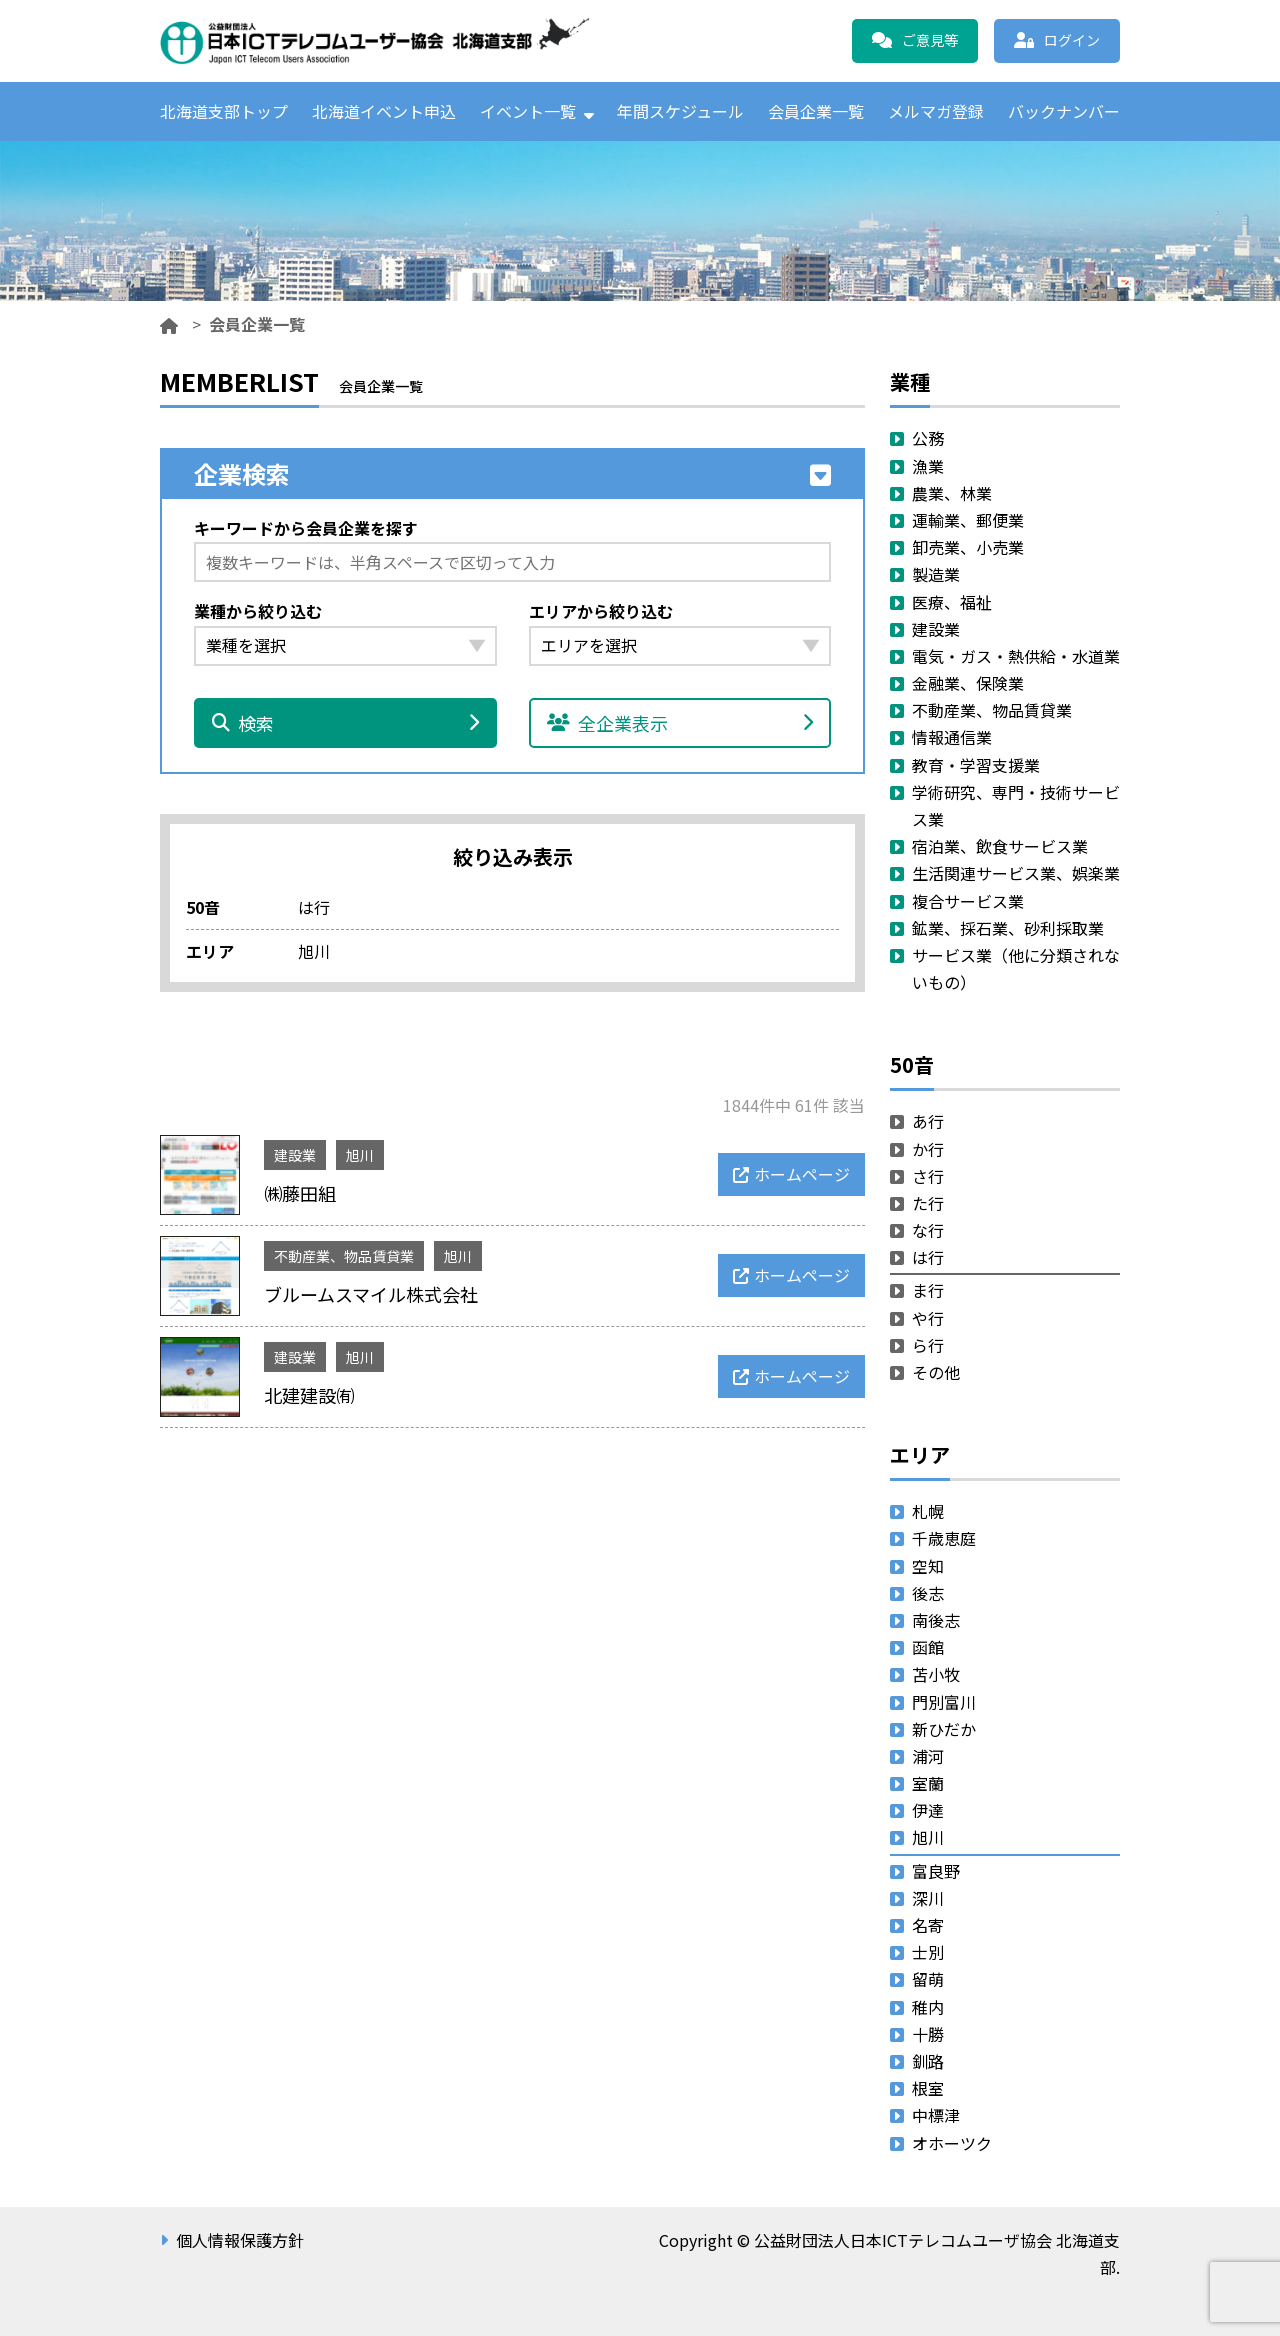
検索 (345, 723)
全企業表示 (680, 723)
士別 (928, 1952)
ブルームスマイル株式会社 (371, 1294)
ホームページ (802, 1174)
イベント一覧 (528, 111)
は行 (928, 1257)
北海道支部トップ (224, 111)
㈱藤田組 (300, 1193)
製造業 (936, 574)
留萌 (928, 1979)
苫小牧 (936, 1674)
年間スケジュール (680, 111)
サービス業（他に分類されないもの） (1016, 968)
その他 (936, 1372)
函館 (928, 1647)
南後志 (936, 1620)
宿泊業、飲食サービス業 (1000, 846)
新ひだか (944, 1729)
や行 (928, 1318)
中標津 (936, 2115)
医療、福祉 (952, 602)
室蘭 (928, 1783)
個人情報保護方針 (240, 2240)
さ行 (928, 1176)
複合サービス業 (968, 901)
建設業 (295, 1155)
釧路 (928, 2061)
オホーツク (952, 2143)
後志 (928, 1593)
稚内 (928, 2007)
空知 (928, 1566)
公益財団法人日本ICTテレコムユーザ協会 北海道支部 (375, 41)
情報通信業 (952, 737)
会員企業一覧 (816, 111)
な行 (928, 1230)
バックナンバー (1064, 111)
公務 (928, 438)
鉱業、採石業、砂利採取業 (1008, 928)
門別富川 (944, 1702)
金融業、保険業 (968, 683)
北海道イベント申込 (384, 111)
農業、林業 (952, 493)
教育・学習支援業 (976, 765)
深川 (928, 1898)
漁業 (928, 466)
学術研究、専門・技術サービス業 (1016, 805)
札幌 (928, 1511)
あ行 (928, 1121)
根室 (928, 2088)
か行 (928, 1149)
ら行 (928, 1345)
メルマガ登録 (936, 111)
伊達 (928, 1810)
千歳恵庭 (944, 1538)
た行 (928, 1203)
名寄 (928, 1925)
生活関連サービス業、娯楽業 (1016, 873)
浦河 (928, 1756)
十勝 (928, 2034)
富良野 (936, 1871)
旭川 (360, 1155)
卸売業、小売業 (968, 547)
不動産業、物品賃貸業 (344, 1256)
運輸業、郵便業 (968, 520)
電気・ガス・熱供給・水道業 (1016, 656)
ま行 (928, 1290)
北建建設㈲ (309, 1395)
